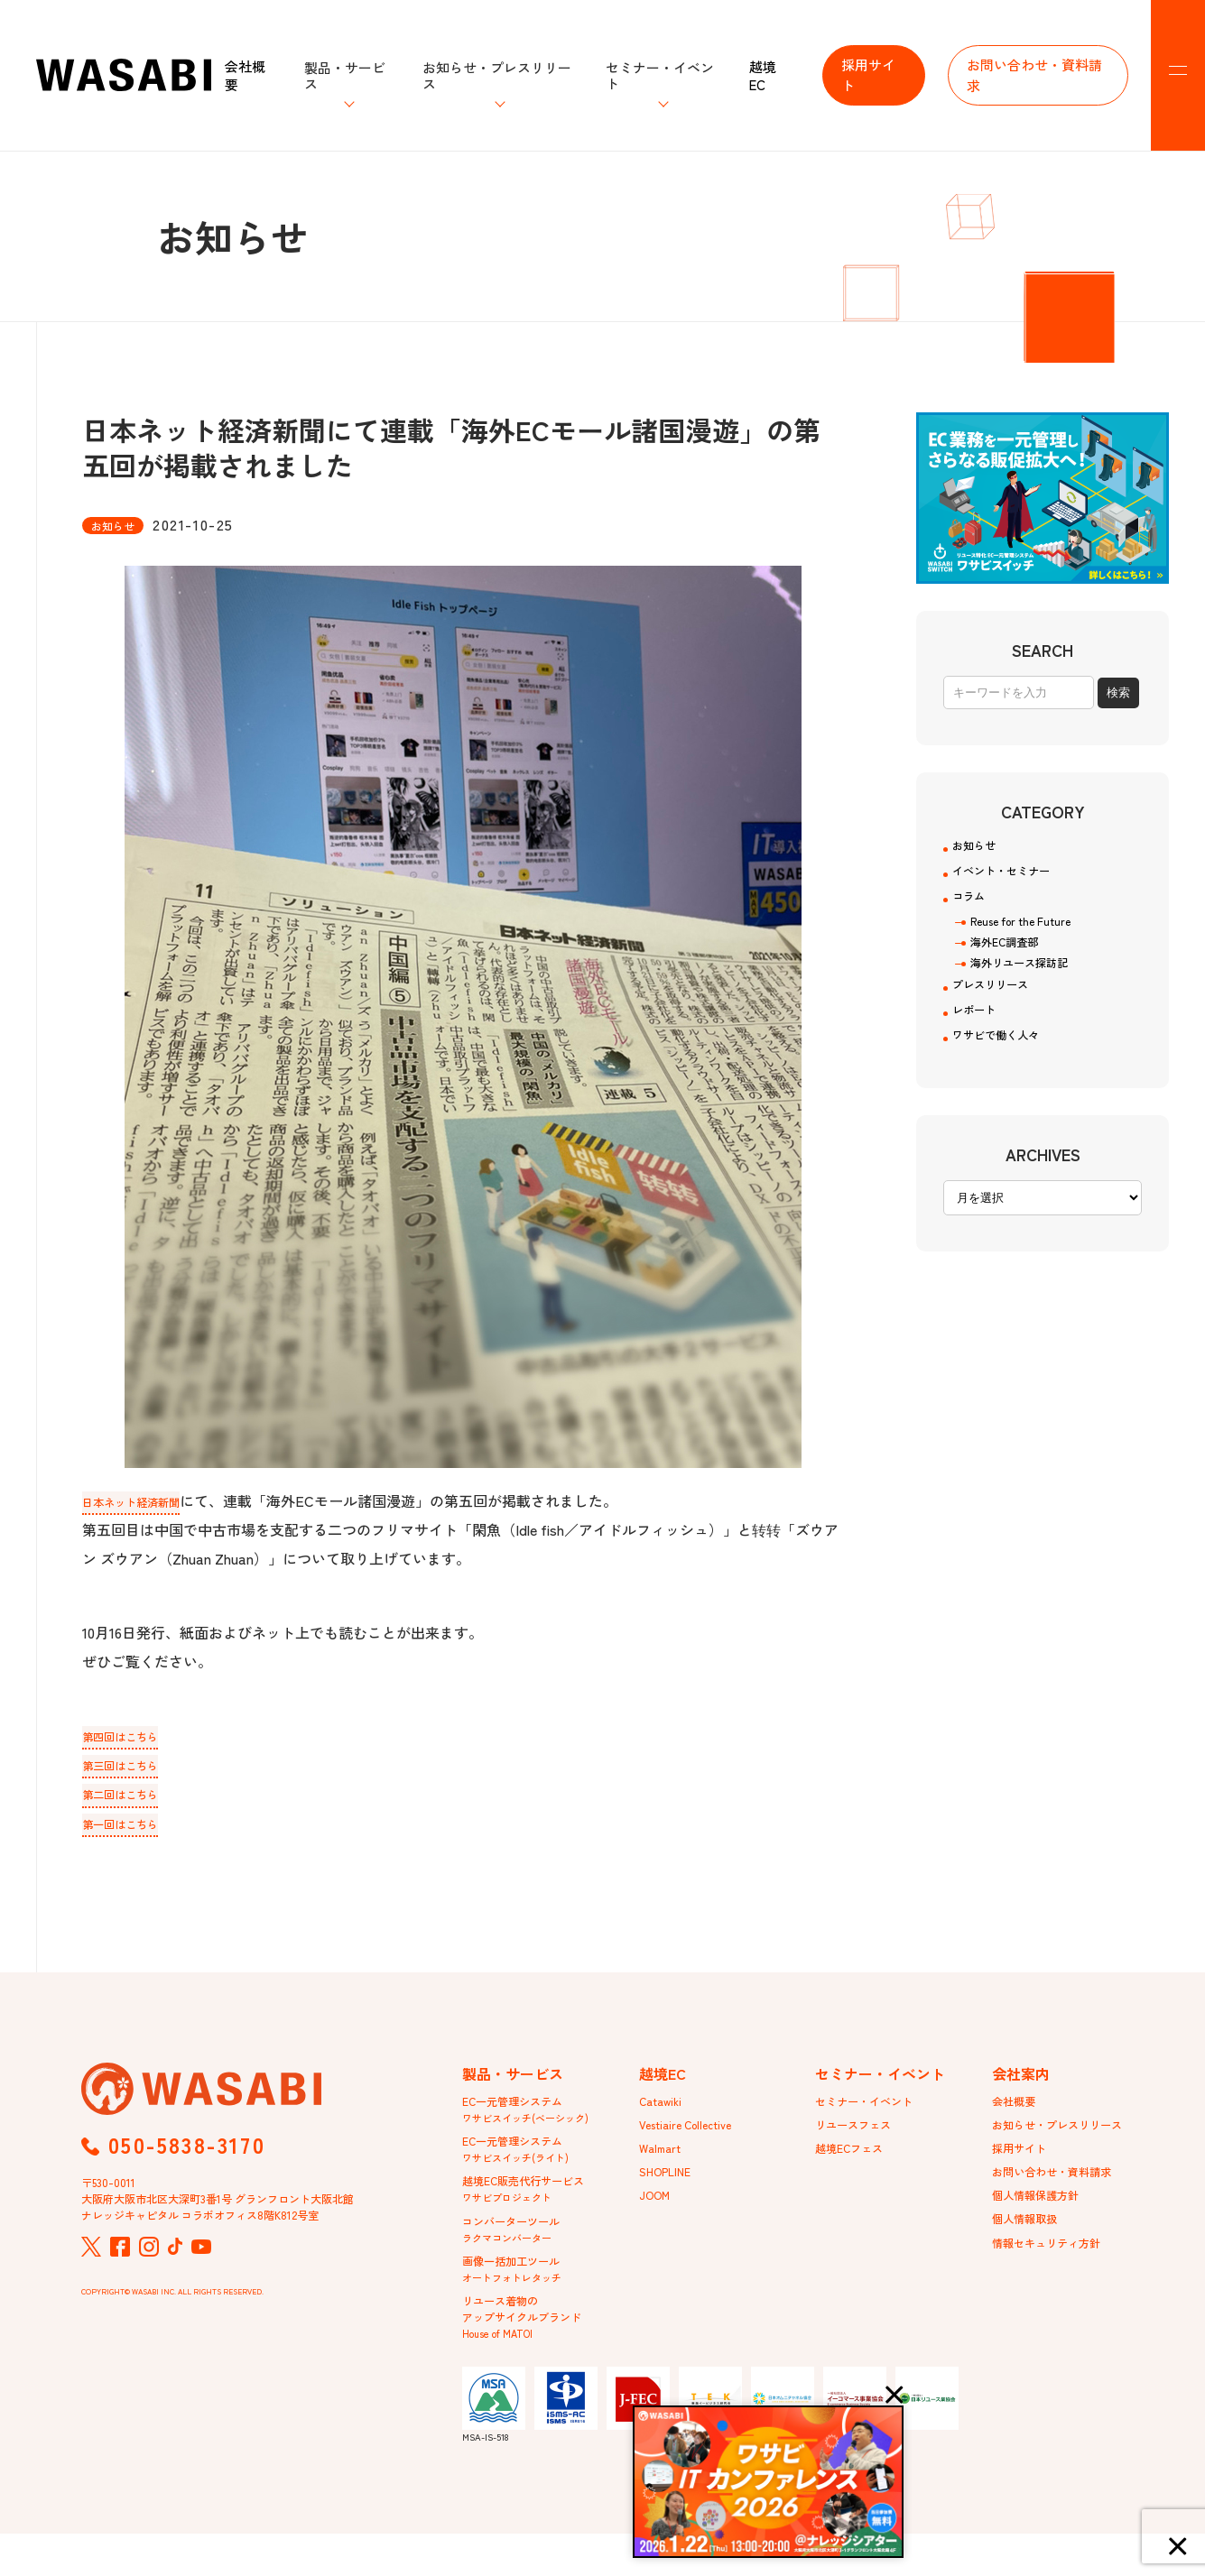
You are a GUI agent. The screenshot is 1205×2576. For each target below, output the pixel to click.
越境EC (762, 75)
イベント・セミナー (1017, 879)
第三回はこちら (132, 1767)
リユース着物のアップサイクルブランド (531, 2354)
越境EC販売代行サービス (533, 2210)
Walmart (662, 2163)
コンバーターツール (519, 2255)
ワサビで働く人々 (1010, 1072)
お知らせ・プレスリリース (1068, 2137)
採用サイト (868, 75)
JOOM (657, 2215)
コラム (974, 909)
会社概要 (245, 75)
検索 (1118, 692)
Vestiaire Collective (693, 2137)
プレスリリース (1002, 1010)
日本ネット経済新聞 (147, 1500)
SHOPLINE (669, 2189)
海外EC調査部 (1010, 962)
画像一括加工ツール (519, 2300)
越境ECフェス (854, 2163)
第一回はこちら (132, 1829)
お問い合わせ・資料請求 (1034, 75)
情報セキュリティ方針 (1055, 2267)
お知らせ (981, 848)
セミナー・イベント (872, 2110)
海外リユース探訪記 (1027, 985)
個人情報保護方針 (1042, 2215)
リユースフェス (859, 2137)
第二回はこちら (132, 1798)
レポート (981, 1041)
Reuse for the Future (1029, 938)
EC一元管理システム (525, 2119)
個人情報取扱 (1030, 2241)
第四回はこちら (132, 1737)
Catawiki (663, 2110)
